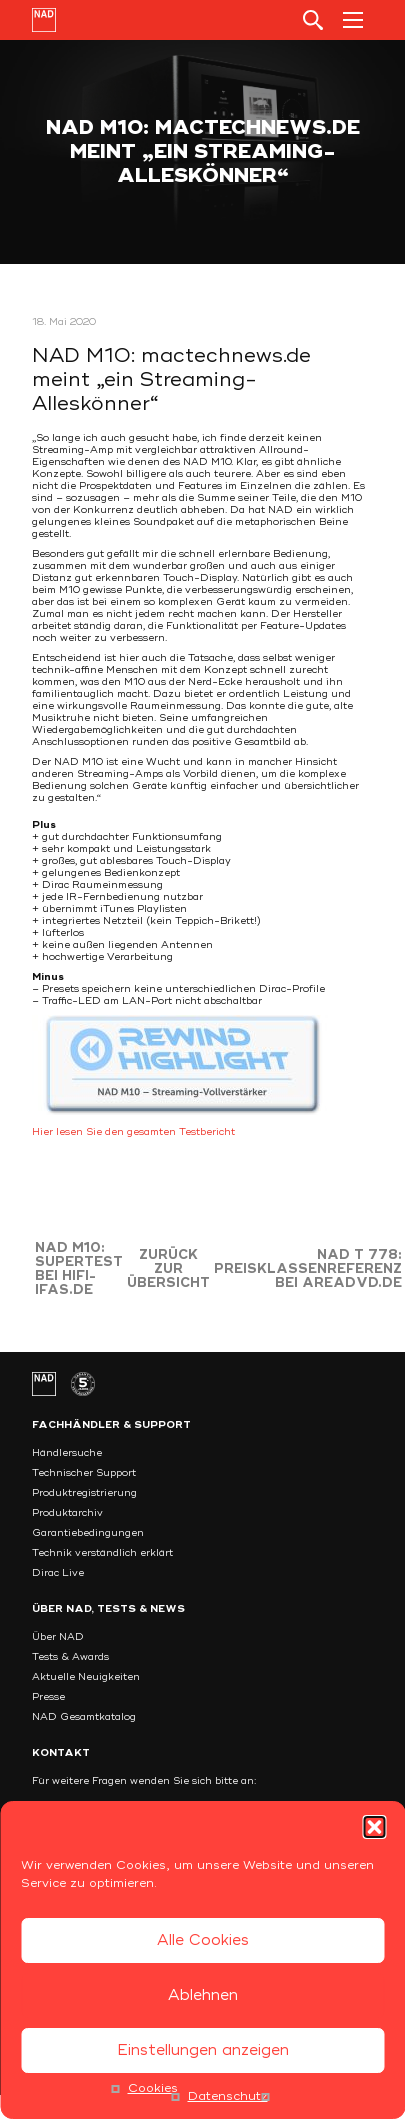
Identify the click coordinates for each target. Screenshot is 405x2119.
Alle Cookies (203, 1940)
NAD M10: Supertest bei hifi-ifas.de (79, 1269)
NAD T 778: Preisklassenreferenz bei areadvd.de (308, 1269)
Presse (48, 1697)
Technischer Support (84, 1473)
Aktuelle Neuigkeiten (86, 1677)
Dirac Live (58, 1573)
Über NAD (58, 1637)
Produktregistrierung (84, 1493)
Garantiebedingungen (88, 1533)
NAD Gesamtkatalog (84, 1717)
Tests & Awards (70, 1657)
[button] (374, 1827)
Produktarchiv (67, 1513)
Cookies (153, 2088)
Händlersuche (67, 1453)
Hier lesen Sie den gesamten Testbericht (133, 1132)
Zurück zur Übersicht (168, 1269)
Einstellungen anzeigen (203, 2050)
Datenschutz (228, 2096)
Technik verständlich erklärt (102, 1553)
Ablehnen (203, 1995)
